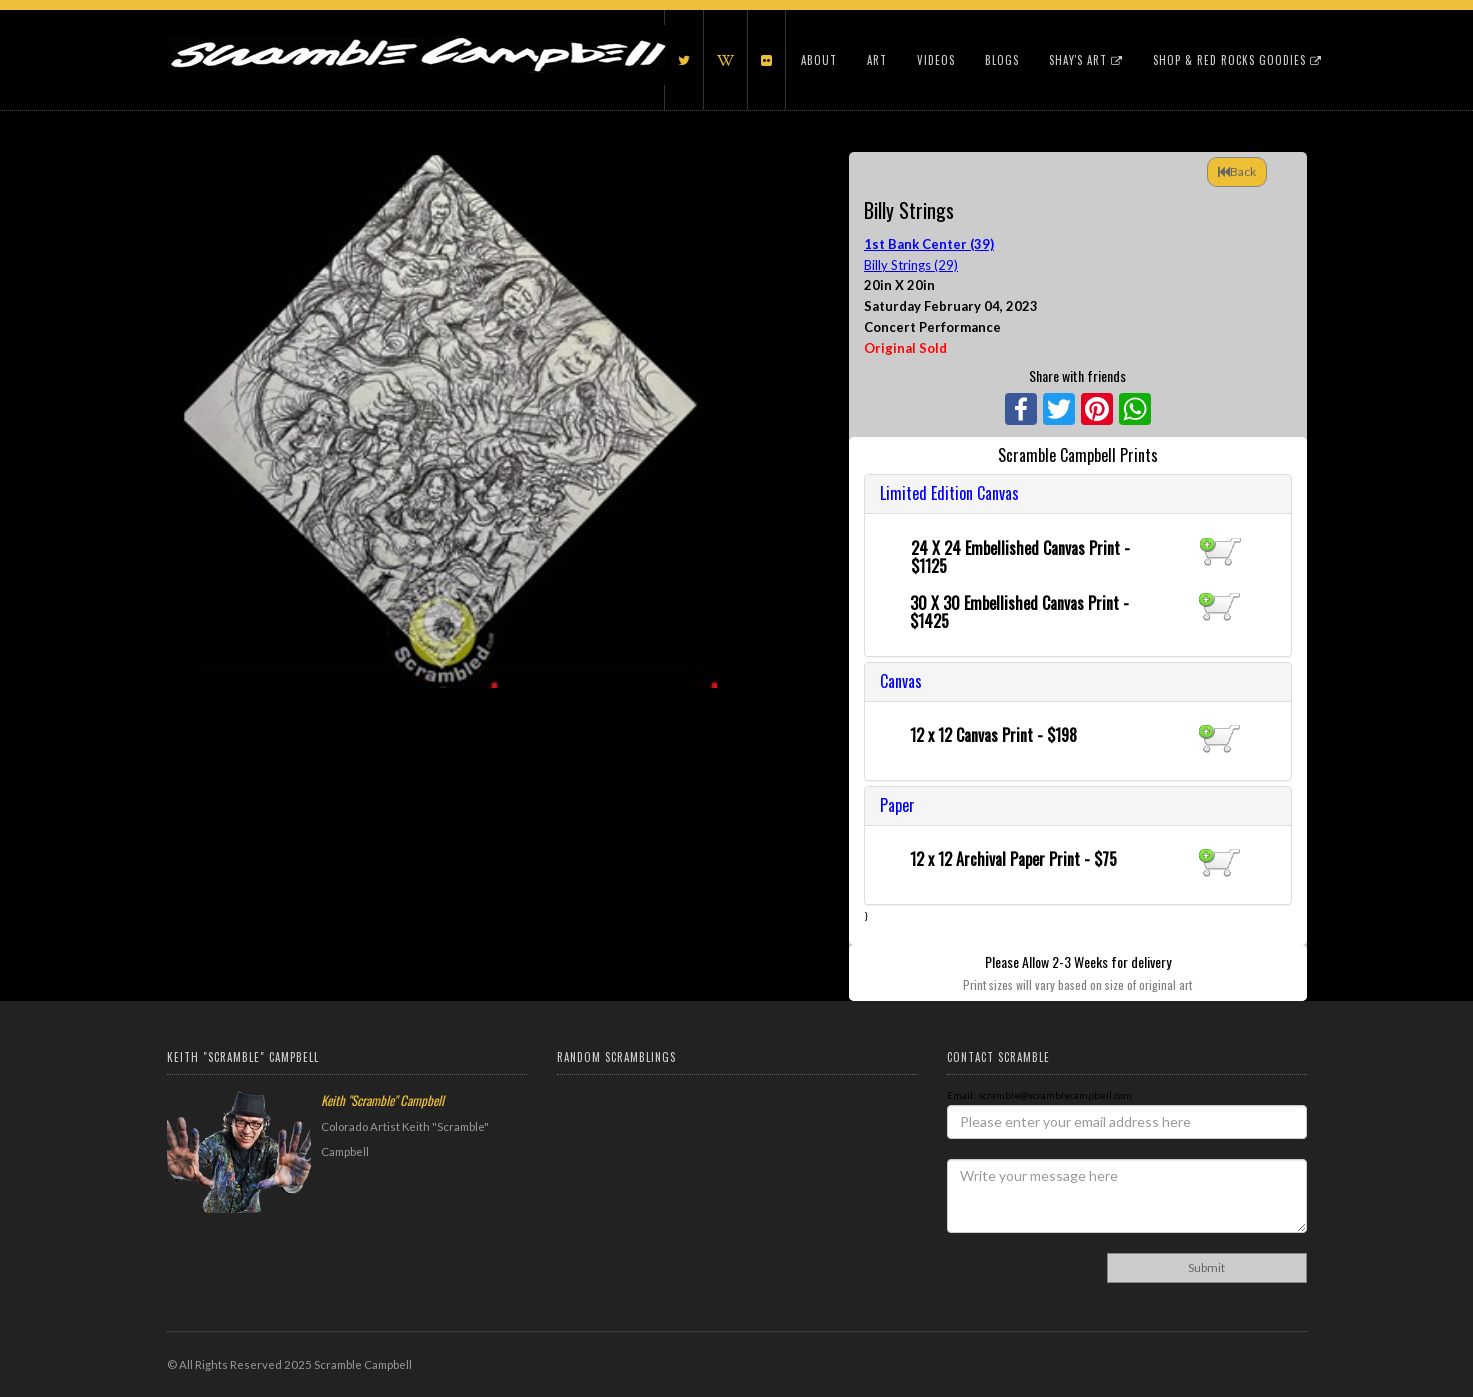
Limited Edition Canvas (949, 493)
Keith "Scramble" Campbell (382, 1100)
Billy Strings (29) (911, 265)
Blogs (1002, 60)
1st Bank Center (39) (929, 244)
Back (1237, 171)
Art (877, 60)
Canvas (901, 681)
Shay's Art (1086, 60)
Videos (936, 60)
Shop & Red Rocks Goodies (1237, 60)
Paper (897, 805)
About (819, 60)
